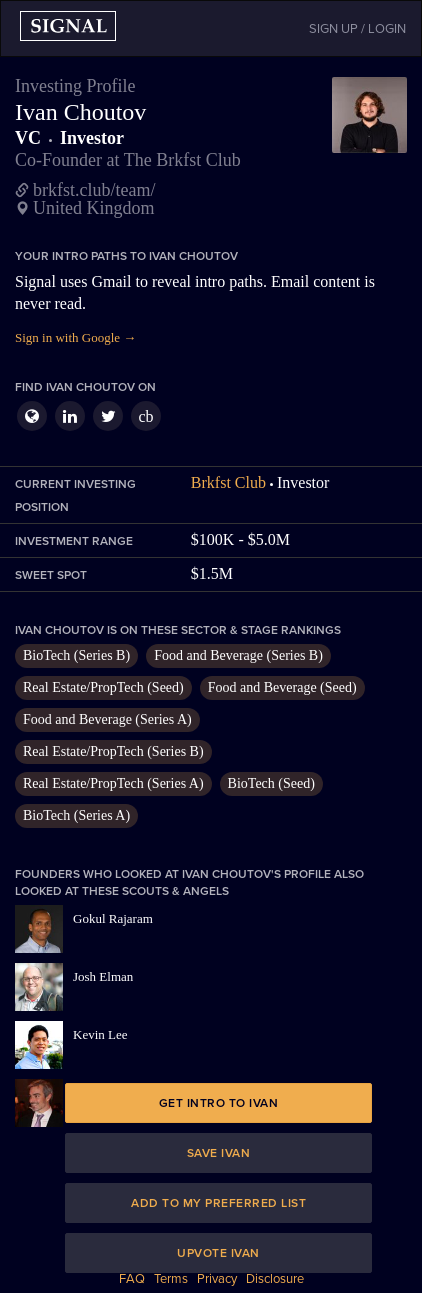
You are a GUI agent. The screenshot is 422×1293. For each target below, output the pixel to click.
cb (145, 416)
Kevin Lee (100, 1034)
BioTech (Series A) (76, 815)
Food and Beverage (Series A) (107, 719)
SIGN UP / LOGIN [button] (357, 29)
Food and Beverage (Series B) (238, 655)
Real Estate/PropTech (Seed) (103, 687)
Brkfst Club (228, 482)
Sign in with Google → (75, 337)
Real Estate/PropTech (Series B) (113, 751)
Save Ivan (219, 1153)
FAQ (132, 1279)
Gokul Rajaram (113, 918)
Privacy (217, 1279)
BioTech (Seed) (271, 783)
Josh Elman (103, 976)
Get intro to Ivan (219, 1103)
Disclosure (275, 1279)
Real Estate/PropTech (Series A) (113, 783)
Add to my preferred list (218, 1203)
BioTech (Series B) (76, 655)
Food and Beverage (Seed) (282, 687)
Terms (171, 1279)
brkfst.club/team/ (94, 190)
